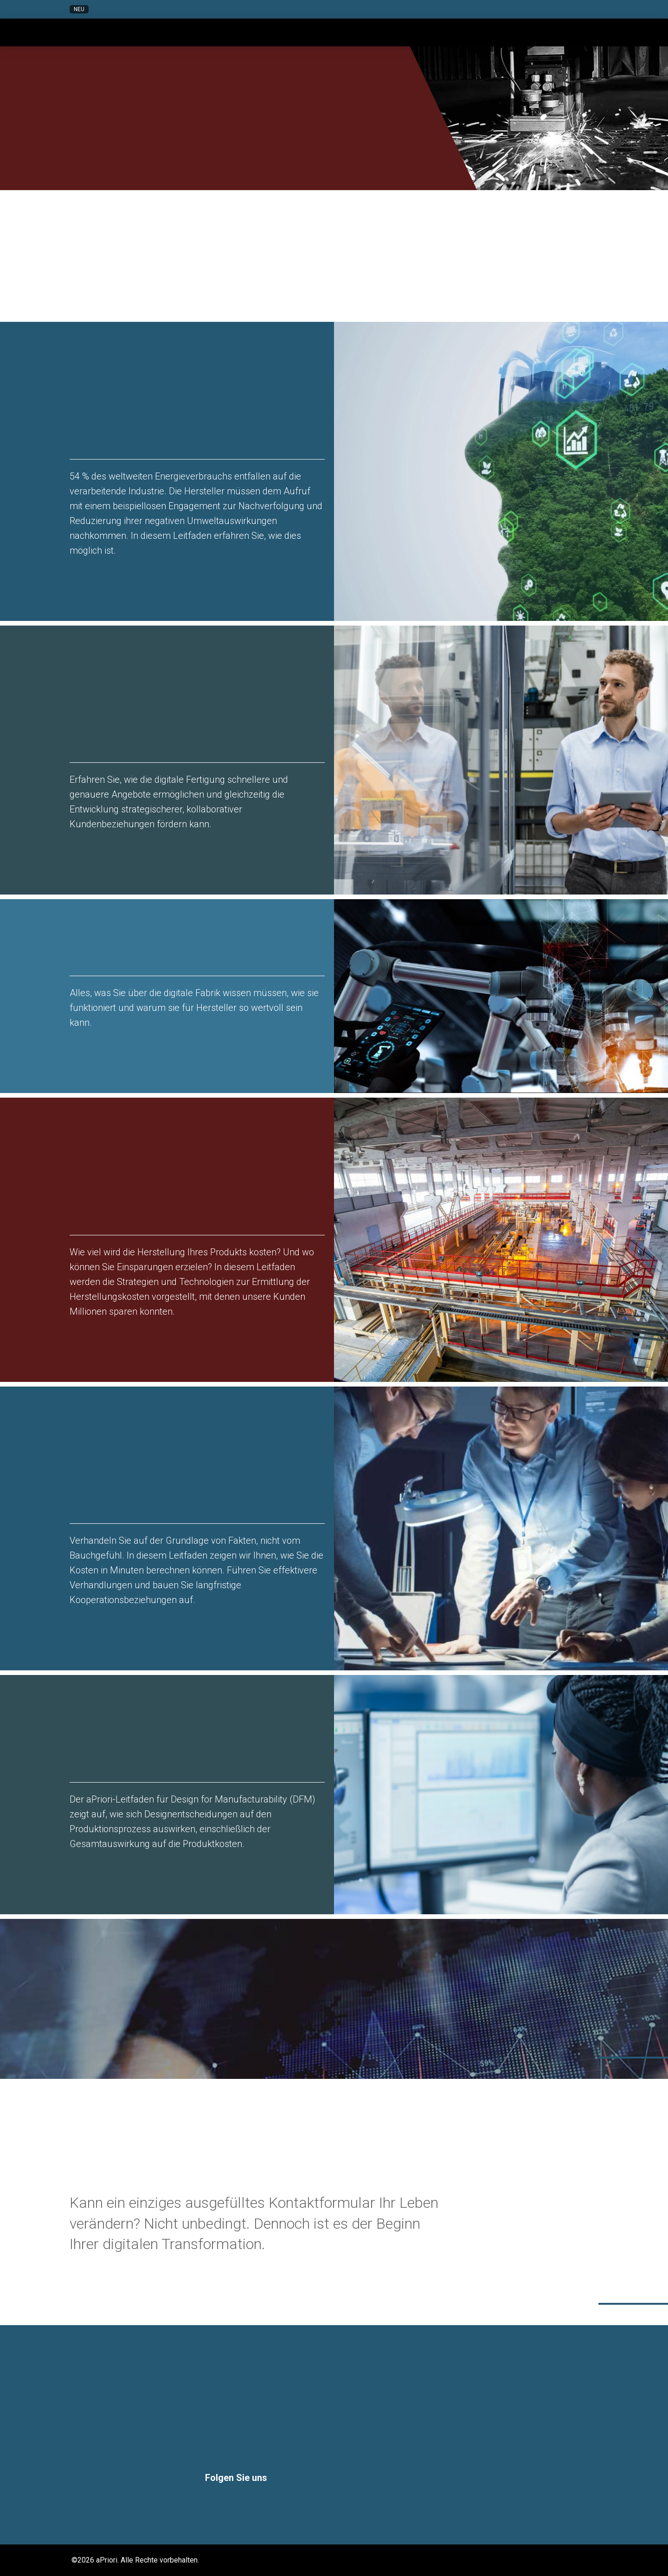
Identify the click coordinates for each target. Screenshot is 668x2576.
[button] (522, 9)
